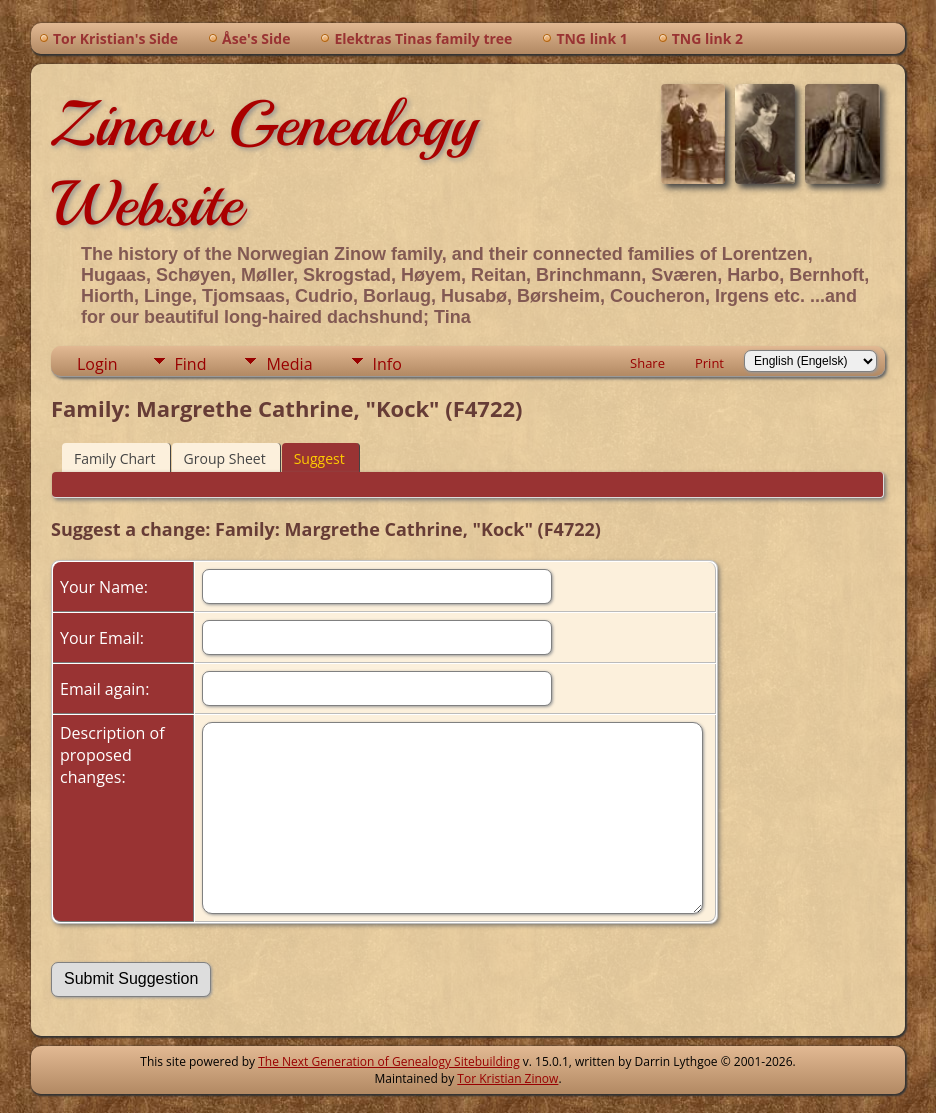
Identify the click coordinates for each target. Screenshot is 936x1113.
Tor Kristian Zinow (507, 1078)
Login (97, 364)
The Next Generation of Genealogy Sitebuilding (389, 1061)
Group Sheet (225, 458)
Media (289, 364)
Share (647, 363)
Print (709, 363)
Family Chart (115, 458)
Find (191, 364)
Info (387, 364)
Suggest (319, 458)
